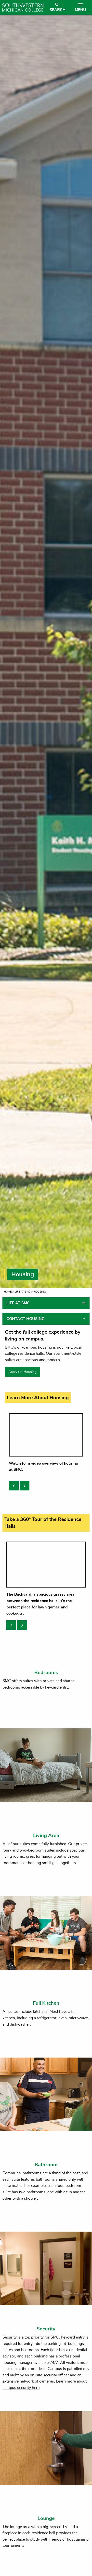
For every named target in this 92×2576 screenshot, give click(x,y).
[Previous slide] (14, 1485)
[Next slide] (24, 1485)
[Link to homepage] (23, 7)
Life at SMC (22, 1291)
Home (8, 1291)
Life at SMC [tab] (18, 1303)
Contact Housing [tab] (25, 1319)
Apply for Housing (22, 1372)
